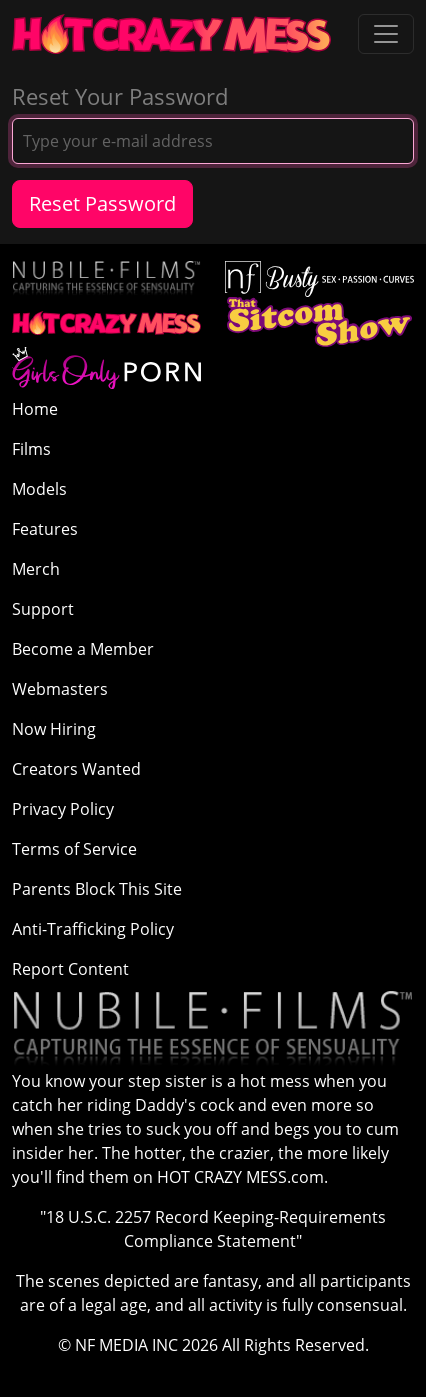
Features (45, 529)
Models (39, 489)
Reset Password (102, 203)
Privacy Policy (63, 809)
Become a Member (83, 649)
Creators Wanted (76, 769)
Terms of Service (74, 849)
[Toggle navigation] (386, 34)
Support (43, 609)
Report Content (70, 969)
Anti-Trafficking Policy (93, 929)
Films (31, 449)
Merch (36, 569)
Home (35, 409)
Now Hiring (54, 729)
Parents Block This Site (97, 889)
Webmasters (60, 689)
